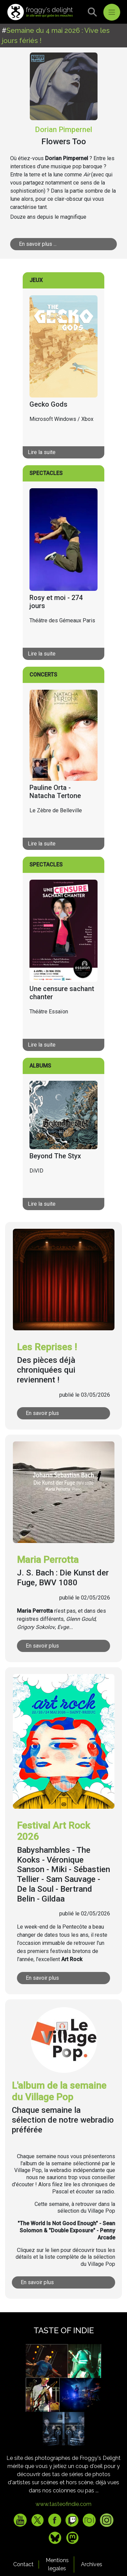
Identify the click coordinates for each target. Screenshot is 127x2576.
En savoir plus (42, 1413)
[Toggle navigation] (111, 12)
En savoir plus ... (38, 244)
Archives (91, 2564)
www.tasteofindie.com (63, 2504)
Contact (23, 2564)
